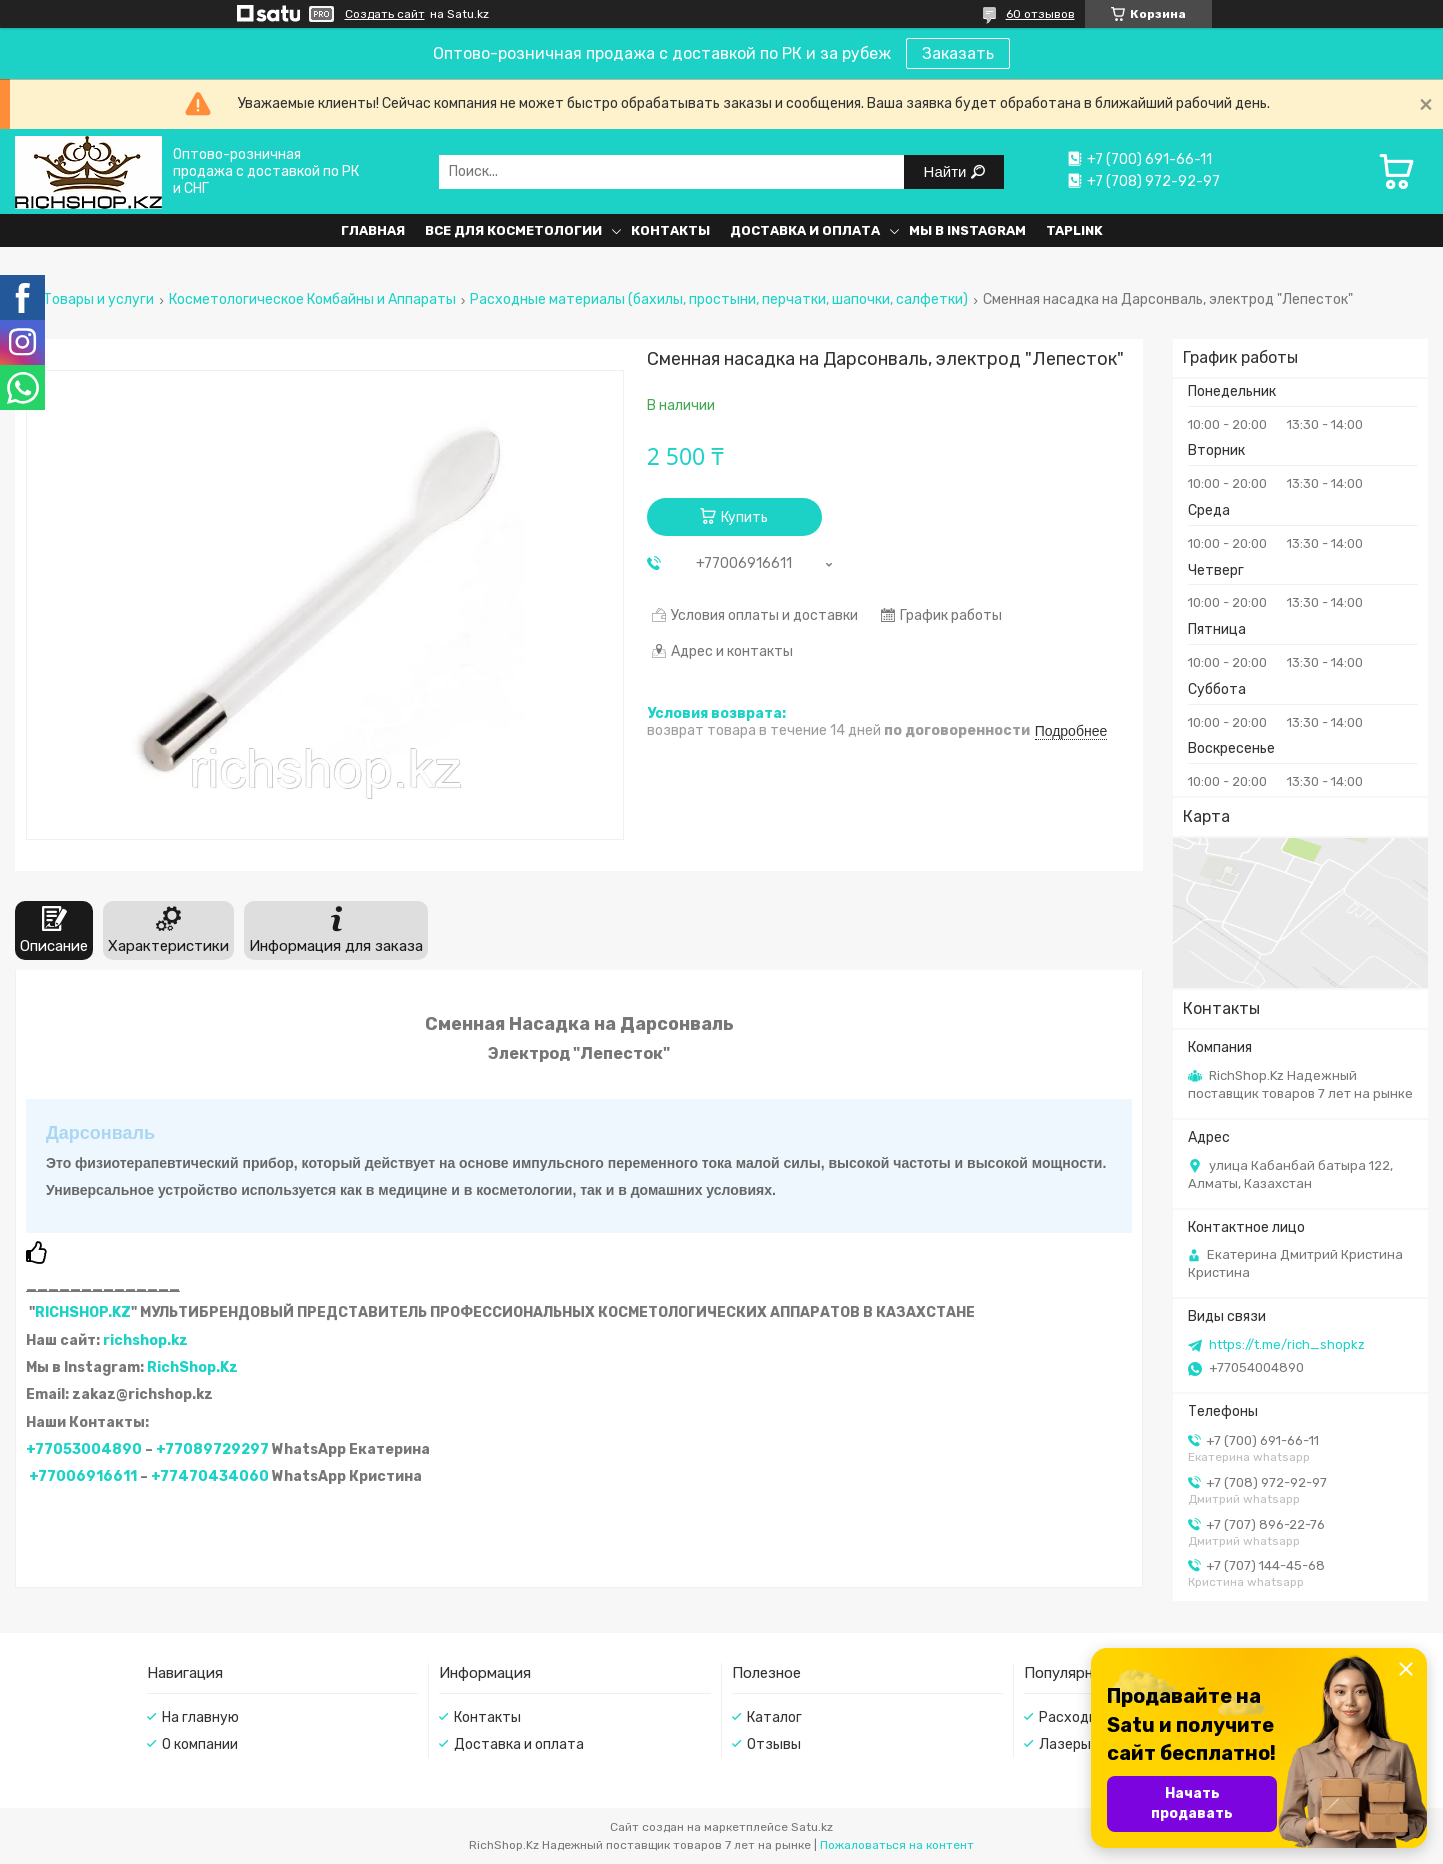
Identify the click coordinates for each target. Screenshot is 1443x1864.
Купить (744, 517)
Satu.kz (812, 1827)
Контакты (670, 230)
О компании (200, 1744)
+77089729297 (212, 1449)
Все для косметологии (513, 230)
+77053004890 (84, 1449)
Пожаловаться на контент (897, 1845)
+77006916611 (83, 1476)
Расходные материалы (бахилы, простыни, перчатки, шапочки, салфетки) (719, 300)
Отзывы (774, 1744)
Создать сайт (385, 14)
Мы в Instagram (967, 230)
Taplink (1074, 230)
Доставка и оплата (805, 230)
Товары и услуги (98, 300)
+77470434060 (210, 1476)
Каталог (774, 1717)
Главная (373, 230)
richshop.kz (145, 1340)
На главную (200, 1717)
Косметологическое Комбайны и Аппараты (312, 300)
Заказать (958, 53)
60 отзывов (1040, 14)
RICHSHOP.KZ (83, 1312)
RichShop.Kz (192, 1367)
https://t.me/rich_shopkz (1287, 1344)
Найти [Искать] (947, 171)
